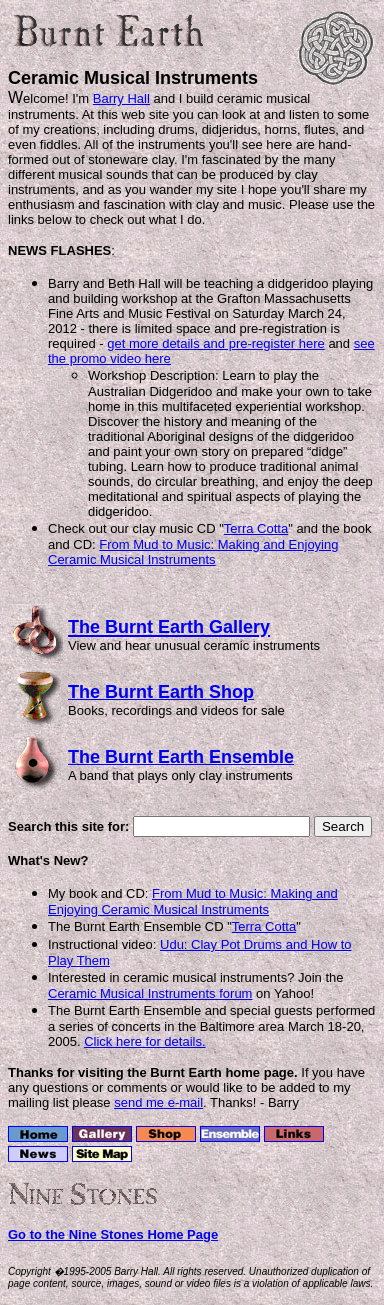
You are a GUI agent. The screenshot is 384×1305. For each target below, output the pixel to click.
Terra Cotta (256, 528)
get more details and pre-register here (216, 343)
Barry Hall (121, 98)
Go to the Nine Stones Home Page (113, 1234)
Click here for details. (144, 1041)
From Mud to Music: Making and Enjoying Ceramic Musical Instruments (193, 552)
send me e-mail (158, 1102)
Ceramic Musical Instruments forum (150, 993)
